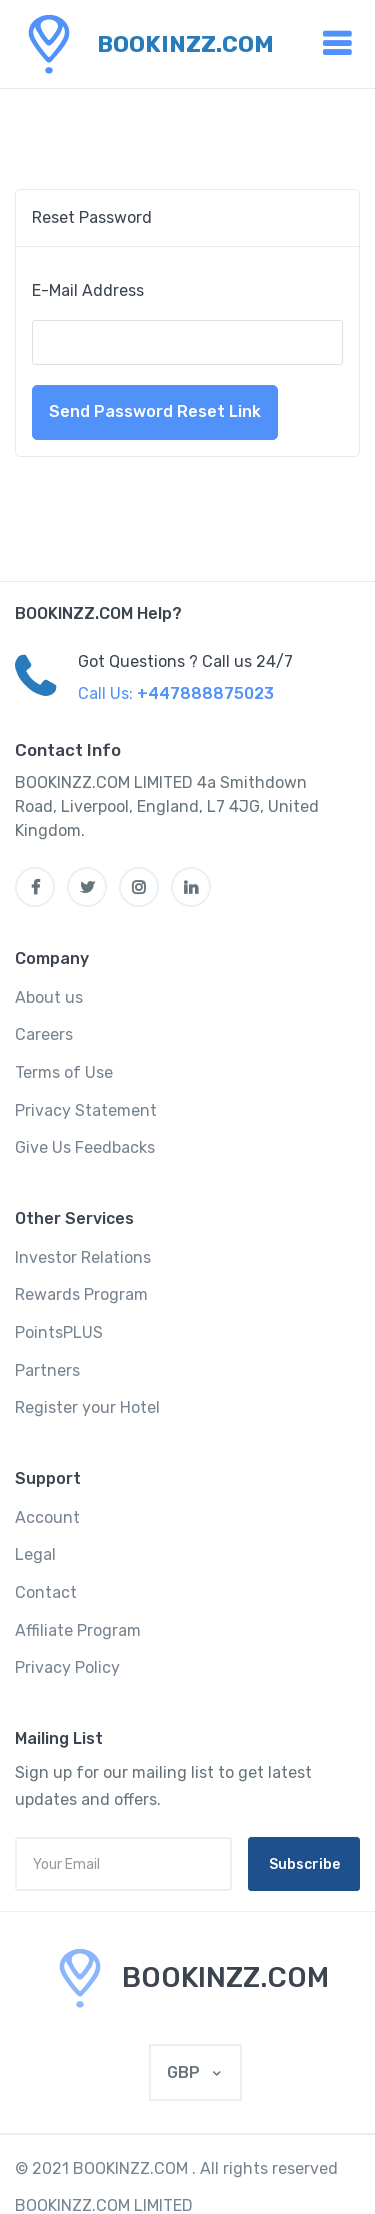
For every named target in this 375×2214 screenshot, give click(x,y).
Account (47, 1517)
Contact (46, 1592)
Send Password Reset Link (155, 411)
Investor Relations (83, 1257)
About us (49, 997)
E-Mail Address (88, 290)
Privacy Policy (67, 1667)
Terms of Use (64, 1072)
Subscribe (304, 1864)
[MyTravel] (187, 1978)
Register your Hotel (87, 1407)
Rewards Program (81, 1294)
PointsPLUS (59, 1332)
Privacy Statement (86, 1110)
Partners (47, 1370)
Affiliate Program (78, 1630)
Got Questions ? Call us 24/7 (185, 661)
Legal (35, 1554)
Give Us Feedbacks (85, 1147)
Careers (44, 1034)
